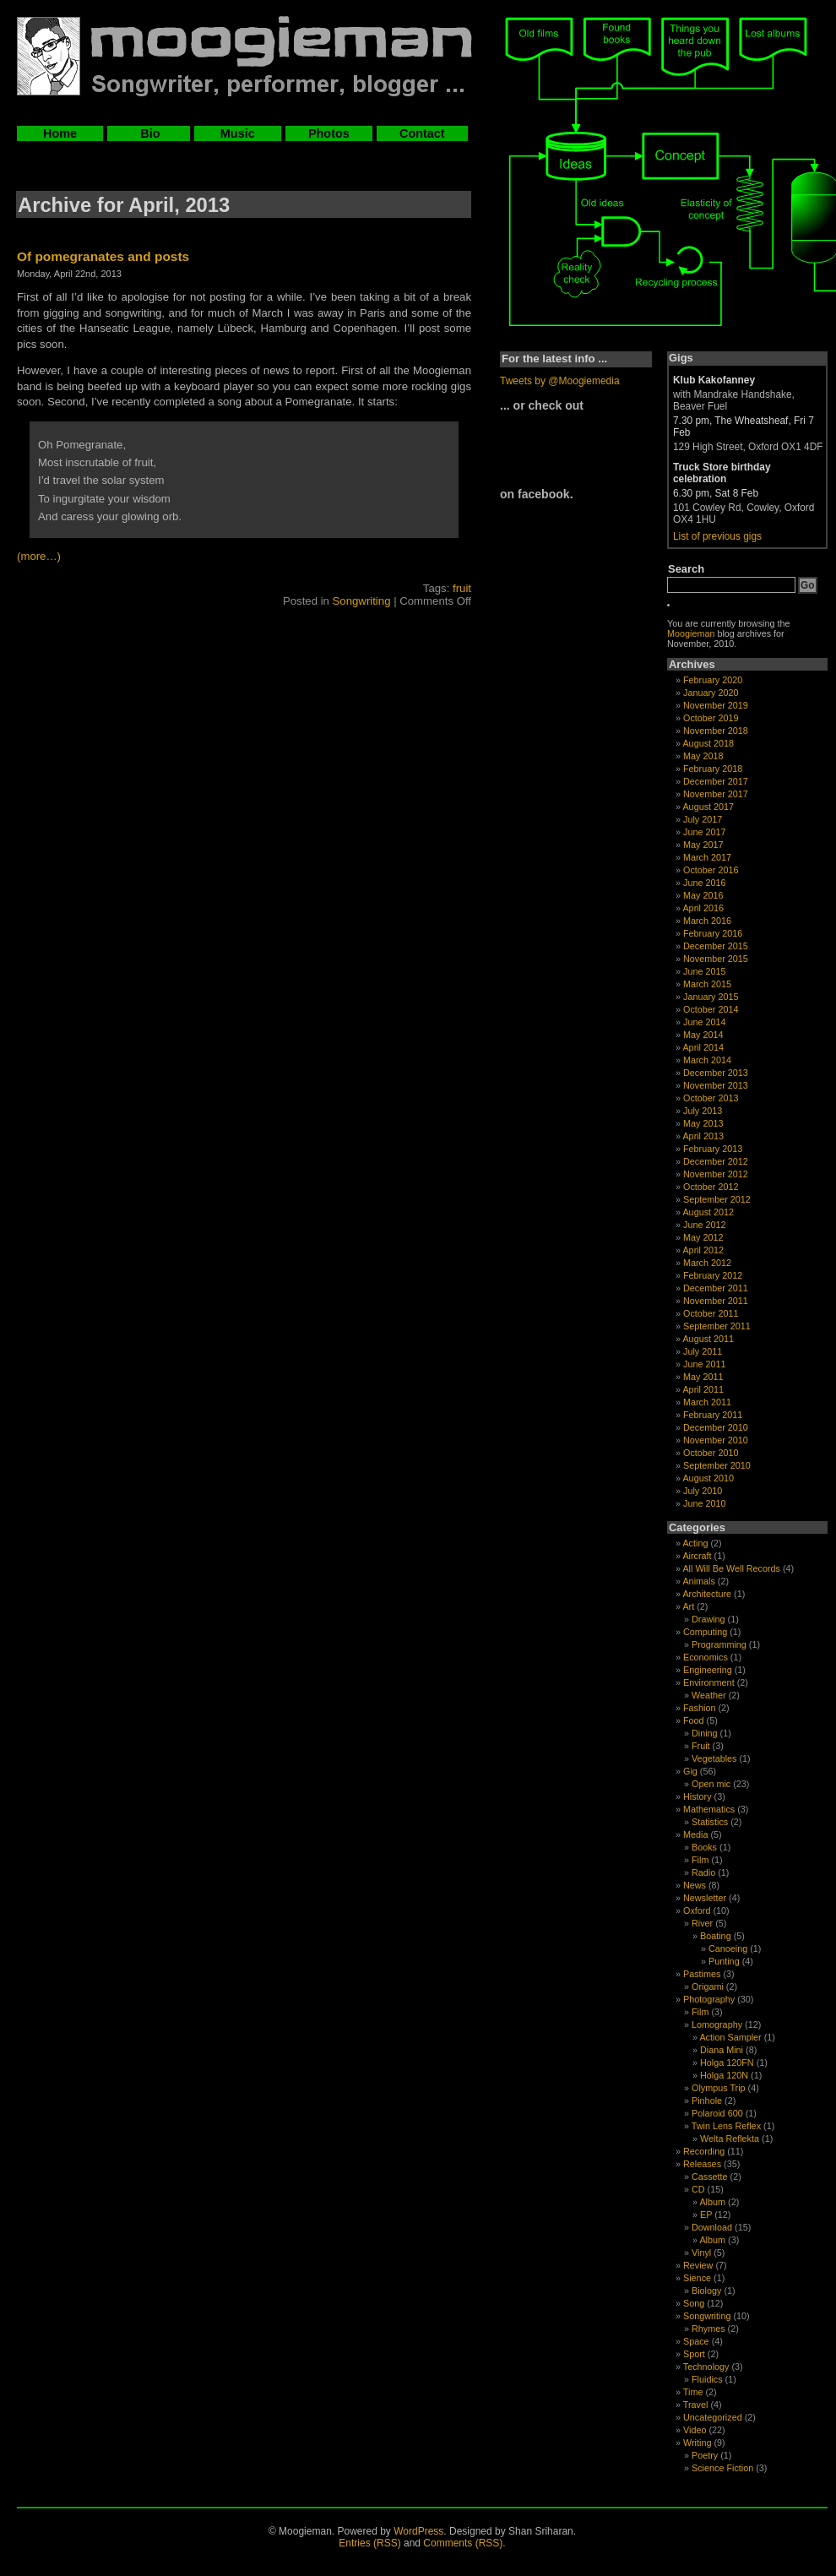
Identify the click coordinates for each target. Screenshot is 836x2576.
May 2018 (703, 756)
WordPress (418, 2531)
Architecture (706, 1594)
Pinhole (707, 2100)
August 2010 (708, 1478)
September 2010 (717, 1465)
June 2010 (704, 1503)
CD (698, 2189)
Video (694, 2430)
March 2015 (707, 984)
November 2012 (715, 1174)
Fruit (701, 1746)
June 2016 (704, 883)
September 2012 (717, 1199)
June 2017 (704, 832)
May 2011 (703, 1377)
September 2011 (717, 1326)
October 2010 (710, 1453)
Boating (715, 1936)
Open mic (711, 1784)
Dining (705, 1733)
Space (696, 2341)
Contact (422, 133)
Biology (706, 2290)
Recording (704, 2151)
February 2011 (712, 1415)
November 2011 (715, 1301)
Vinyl (701, 2252)
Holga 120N (724, 2075)
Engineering (707, 1670)
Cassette (710, 2176)
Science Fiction (722, 2468)
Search (686, 568)
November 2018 (715, 731)
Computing (705, 1632)
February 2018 (712, 769)
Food (693, 1720)
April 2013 (703, 1136)
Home (60, 133)
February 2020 (712, 680)
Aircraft (696, 1556)
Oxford (696, 1910)
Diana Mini (721, 2050)
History (697, 1796)
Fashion (699, 1708)
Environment (709, 1682)
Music (237, 133)
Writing (697, 2442)
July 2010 (702, 1491)
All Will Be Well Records (731, 1568)
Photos (329, 133)
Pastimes (701, 1974)
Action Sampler (730, 2037)
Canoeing (727, 1948)
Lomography (717, 2024)
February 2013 (712, 1149)
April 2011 (703, 1389)
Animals (698, 1581)
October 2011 (710, 1313)
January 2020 (710, 692)
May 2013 (703, 1123)
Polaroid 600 (717, 2113)
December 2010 (715, 1427)
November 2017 (715, 794)
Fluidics (707, 2379)
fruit (462, 588)
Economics (705, 1657)
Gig (690, 1771)
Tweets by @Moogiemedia (560, 381)
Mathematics (709, 1809)
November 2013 (715, 1085)
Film (700, 1860)
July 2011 (702, 1351)
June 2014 (704, 1022)
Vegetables (714, 1758)
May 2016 (703, 895)
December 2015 (715, 946)
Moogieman (690, 633)
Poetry (705, 2455)
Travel (695, 2404)
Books (704, 1847)
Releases (702, 2164)
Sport (694, 2354)
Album (712, 2202)
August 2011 (708, 1339)
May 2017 (703, 845)
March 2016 (707, 921)
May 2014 (703, 1035)
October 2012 (710, 1187)
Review (698, 2265)
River (702, 1923)
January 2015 (710, 997)
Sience (697, 2278)
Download (712, 2227)
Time (693, 2392)
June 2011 (704, 1364)
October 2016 (710, 870)
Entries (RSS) (369, 2543)
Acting (695, 1543)
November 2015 (715, 959)
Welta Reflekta (729, 2138)
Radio (703, 1872)
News (694, 1885)
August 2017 (708, 807)
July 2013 (702, 1111)
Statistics (710, 1822)
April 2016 (703, 908)
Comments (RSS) (462, 2543)
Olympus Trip (719, 2088)
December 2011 (715, 1288)
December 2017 (715, 781)
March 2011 (707, 1402)
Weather (709, 1695)
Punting (724, 1961)
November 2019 (715, 705)
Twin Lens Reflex (726, 2126)
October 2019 (710, 718)
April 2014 (703, 1047)
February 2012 (712, 1275)
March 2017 (707, 857)
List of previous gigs (717, 536)
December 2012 (715, 1161)
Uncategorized (712, 2417)
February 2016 (712, 933)
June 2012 (704, 1225)
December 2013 (715, 1073)
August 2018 (708, 743)
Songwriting (362, 601)
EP (706, 2214)
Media (695, 1834)
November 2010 (715, 1440)
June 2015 (704, 971)
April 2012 (703, 1250)
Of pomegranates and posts (103, 256)
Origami (708, 1986)
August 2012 (708, 1212)
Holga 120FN (727, 2062)
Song (693, 2303)
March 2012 (707, 1263)
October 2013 (710, 1098)
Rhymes (708, 2328)
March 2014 (707, 1060)
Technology (706, 2366)
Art (688, 1606)
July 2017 (702, 819)
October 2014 (710, 1009)
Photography (709, 1999)
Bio (148, 133)
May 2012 (703, 1237)
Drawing (708, 1619)
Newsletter (704, 1898)
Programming (719, 1644)
